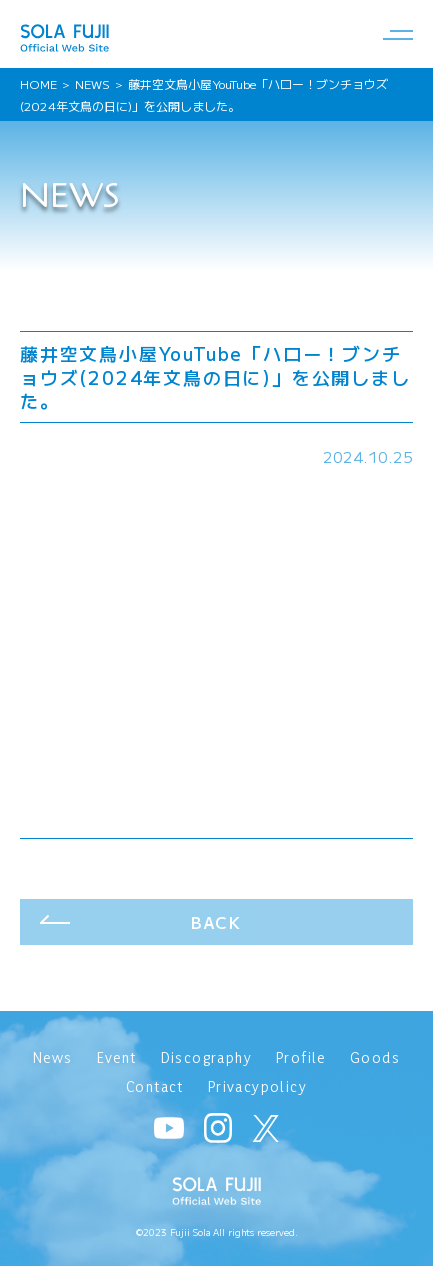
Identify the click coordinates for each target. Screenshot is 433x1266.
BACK (216, 922)
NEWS (92, 83)
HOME (38, 83)
